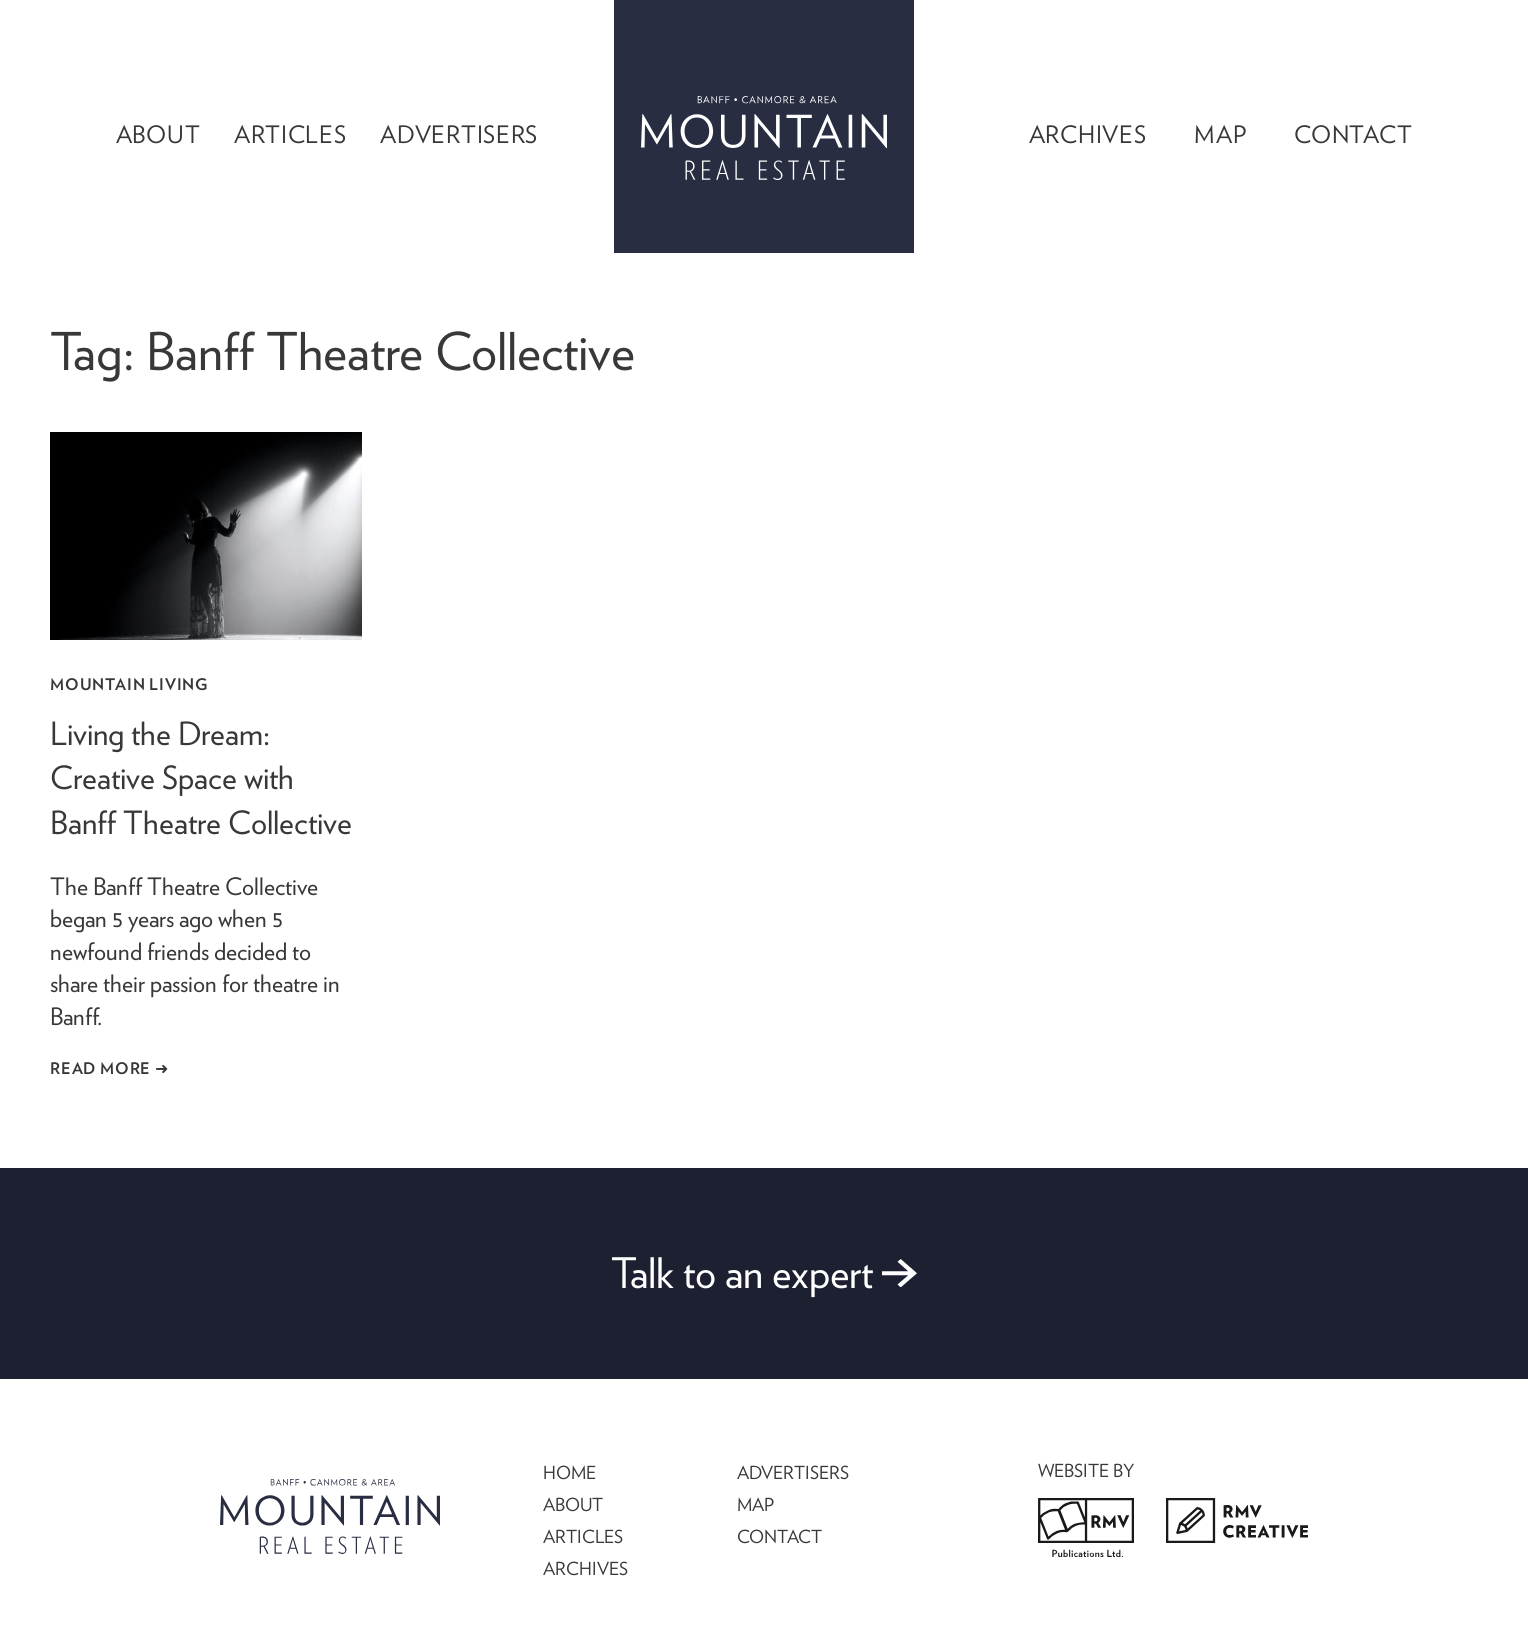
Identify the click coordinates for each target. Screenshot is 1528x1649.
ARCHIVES (585, 1568)
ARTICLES (583, 1536)
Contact (1353, 134)
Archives (1088, 134)
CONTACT (779, 1536)
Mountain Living (129, 684)
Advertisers (459, 134)
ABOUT (573, 1504)
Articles (290, 134)
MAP (755, 1504)
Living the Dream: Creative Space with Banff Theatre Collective (201, 778)
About (158, 134)
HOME (569, 1472)
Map (1220, 134)
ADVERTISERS (793, 1472)
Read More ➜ (109, 1068)
